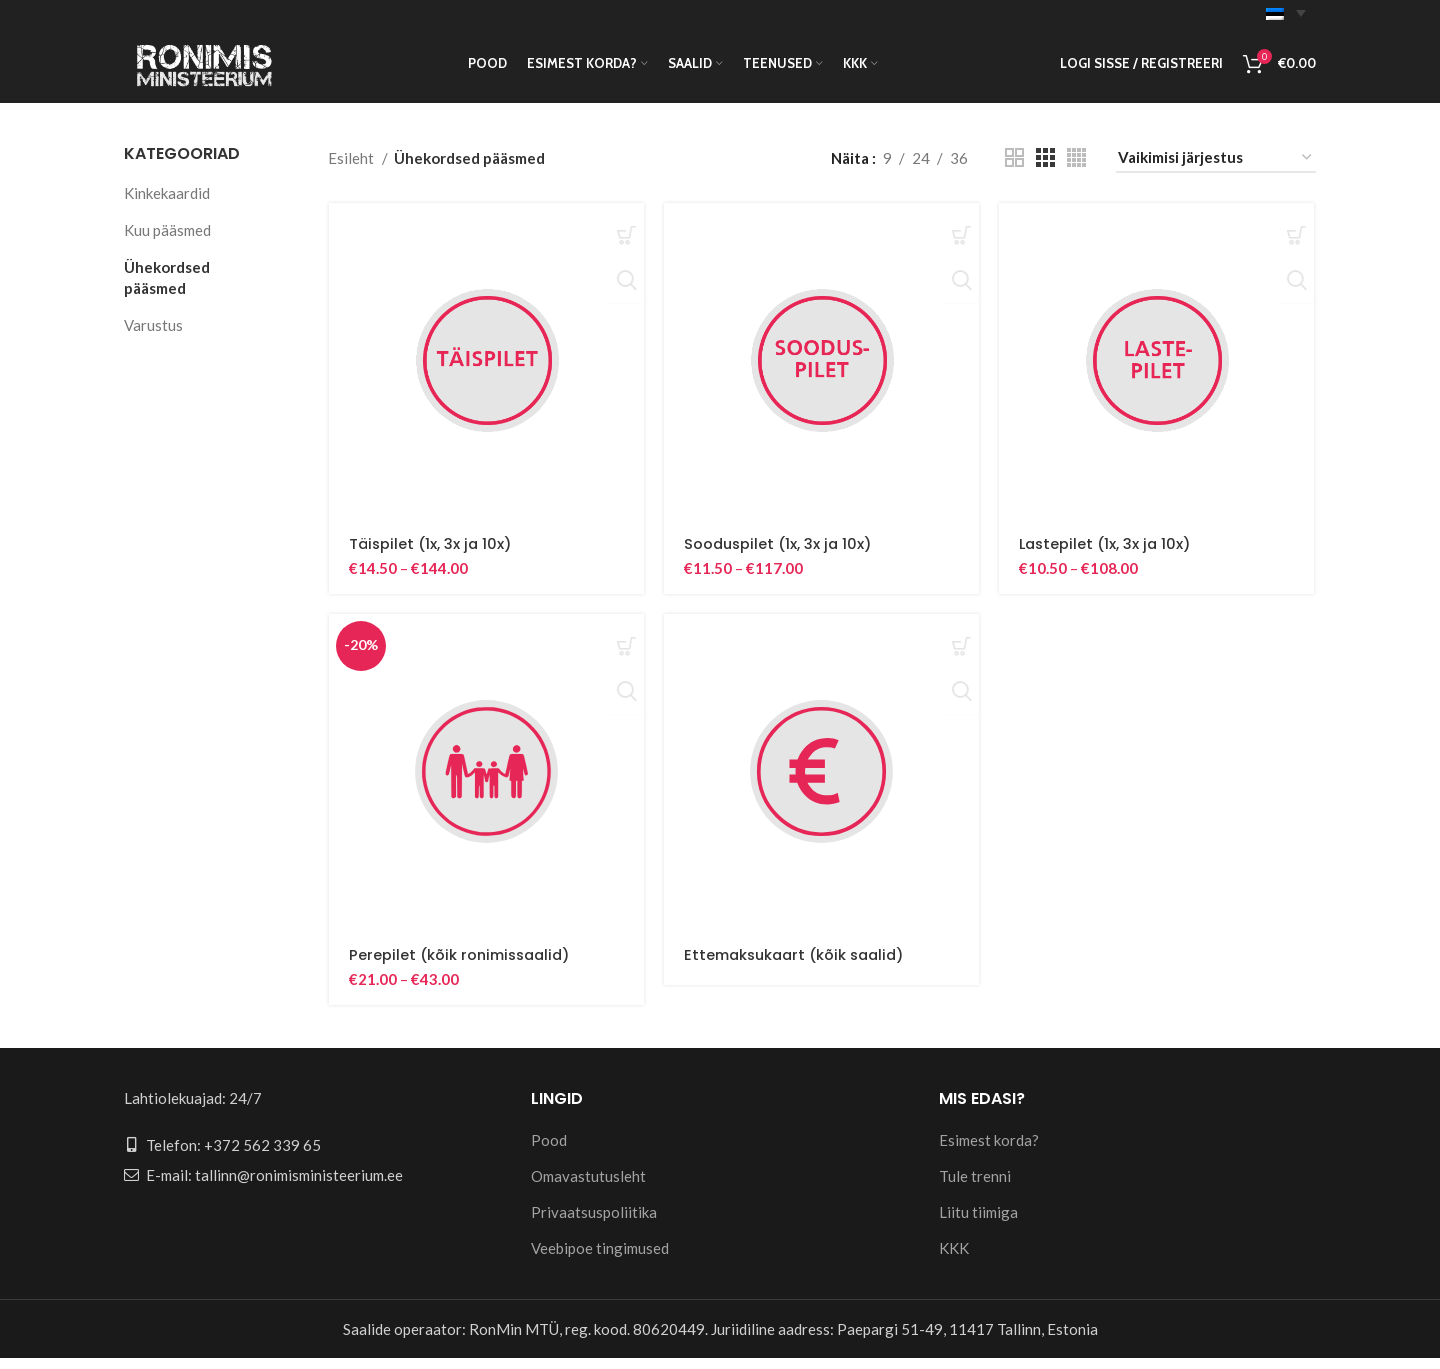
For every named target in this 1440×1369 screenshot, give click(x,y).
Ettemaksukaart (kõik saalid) (800, 968)
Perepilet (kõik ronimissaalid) (463, 968)
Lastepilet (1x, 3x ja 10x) (1108, 556)
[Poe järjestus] (1216, 170)
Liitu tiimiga (978, 1223)
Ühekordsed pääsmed (167, 289)
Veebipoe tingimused (600, 1259)
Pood (549, 1151)
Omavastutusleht (588, 1187)
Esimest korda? (989, 1151)
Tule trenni (975, 1187)
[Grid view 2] (1014, 170)
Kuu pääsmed (167, 242)
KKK (954, 1259)
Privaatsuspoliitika (594, 1223)
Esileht (352, 170)
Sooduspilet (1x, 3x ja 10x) (780, 556)
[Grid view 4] (1076, 170)
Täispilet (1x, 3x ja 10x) (431, 556)
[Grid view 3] (1045, 170)
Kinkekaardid (167, 205)
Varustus (153, 337)
